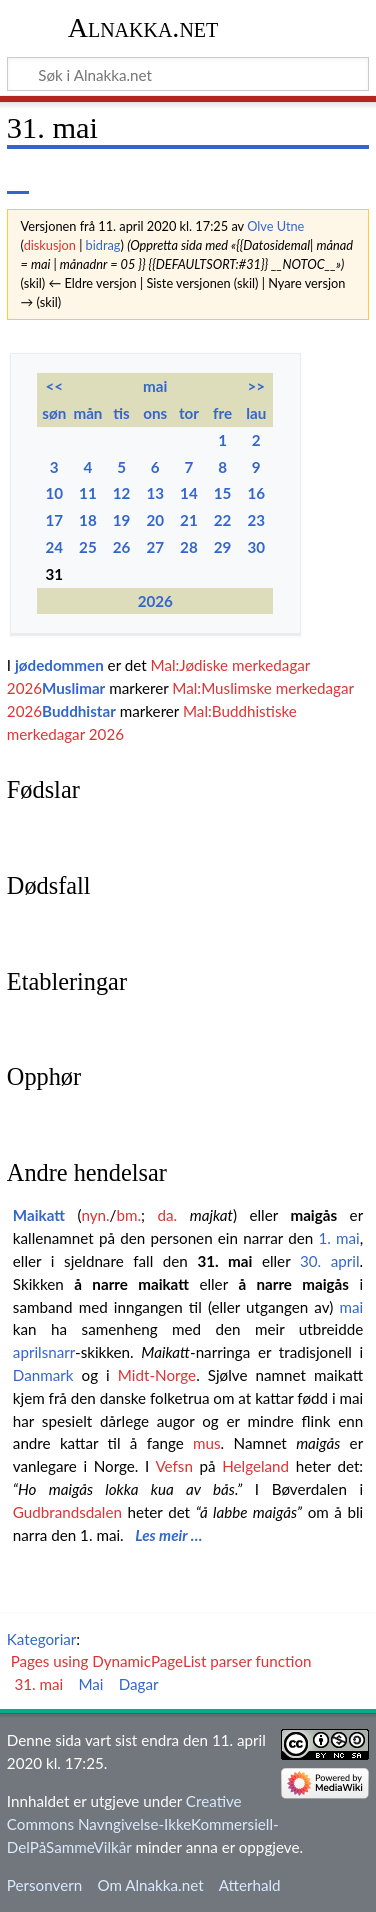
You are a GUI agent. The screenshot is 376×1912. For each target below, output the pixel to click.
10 (54, 493)
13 (155, 493)
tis (121, 413)
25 (88, 547)
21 (189, 520)
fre (222, 413)
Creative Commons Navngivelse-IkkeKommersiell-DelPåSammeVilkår (143, 1824)
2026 (155, 601)
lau (256, 413)
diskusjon (50, 245)
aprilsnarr (44, 1352)
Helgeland (255, 1466)
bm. (128, 1215)
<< (54, 386)
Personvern (44, 1885)
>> (256, 386)
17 (54, 520)
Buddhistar (79, 711)
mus (207, 1443)
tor (189, 413)
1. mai (338, 1238)
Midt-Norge (157, 1375)
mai (155, 386)
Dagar (139, 1684)
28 (189, 547)
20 (155, 520)
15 (223, 493)
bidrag (103, 245)
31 (54, 574)
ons (155, 413)
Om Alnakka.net (150, 1885)
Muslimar (73, 688)
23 (256, 520)
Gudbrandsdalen (67, 1512)
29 (223, 547)
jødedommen (59, 665)
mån (87, 413)
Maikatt (39, 1215)
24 (54, 547)
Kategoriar (42, 1639)
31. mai (224, 1261)
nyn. (95, 1215)
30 (256, 547)
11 (88, 493)
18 (88, 520)
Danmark (43, 1375)
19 (122, 520)
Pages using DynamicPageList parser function (161, 1661)
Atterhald (250, 1885)
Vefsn (173, 1466)
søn (54, 413)
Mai (90, 1684)
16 (256, 493)
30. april (330, 1261)
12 (122, 493)
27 (155, 547)
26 (122, 547)
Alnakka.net (143, 27)
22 (223, 520)
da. (168, 1215)
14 (189, 493)
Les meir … (168, 1535)
